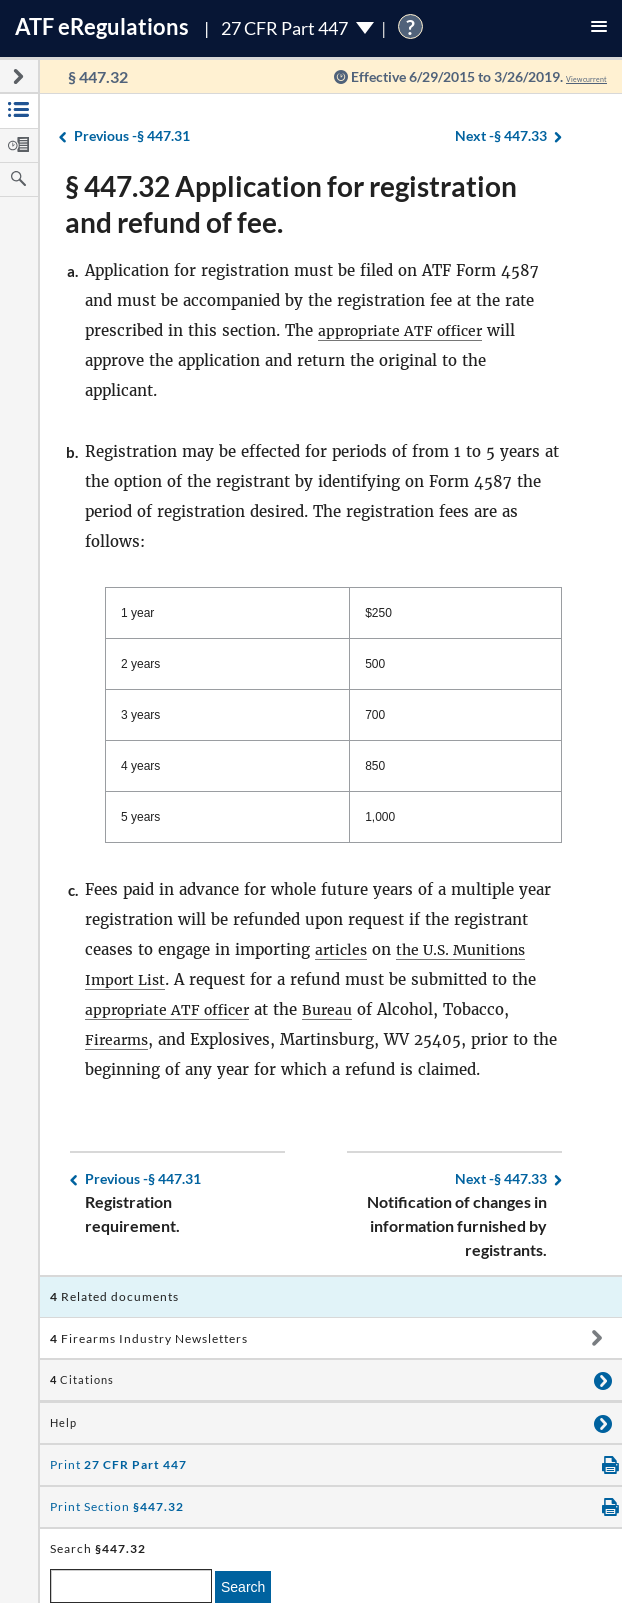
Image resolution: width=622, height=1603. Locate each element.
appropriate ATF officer (404, 330)
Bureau (337, 1009)
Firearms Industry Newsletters (149, 1338)
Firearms (118, 1039)
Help (63, 1423)
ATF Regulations (102, 26)
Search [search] (243, 1587)
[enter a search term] (131, 1586)
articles (342, 949)
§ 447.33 (501, 136)
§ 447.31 (132, 136)
